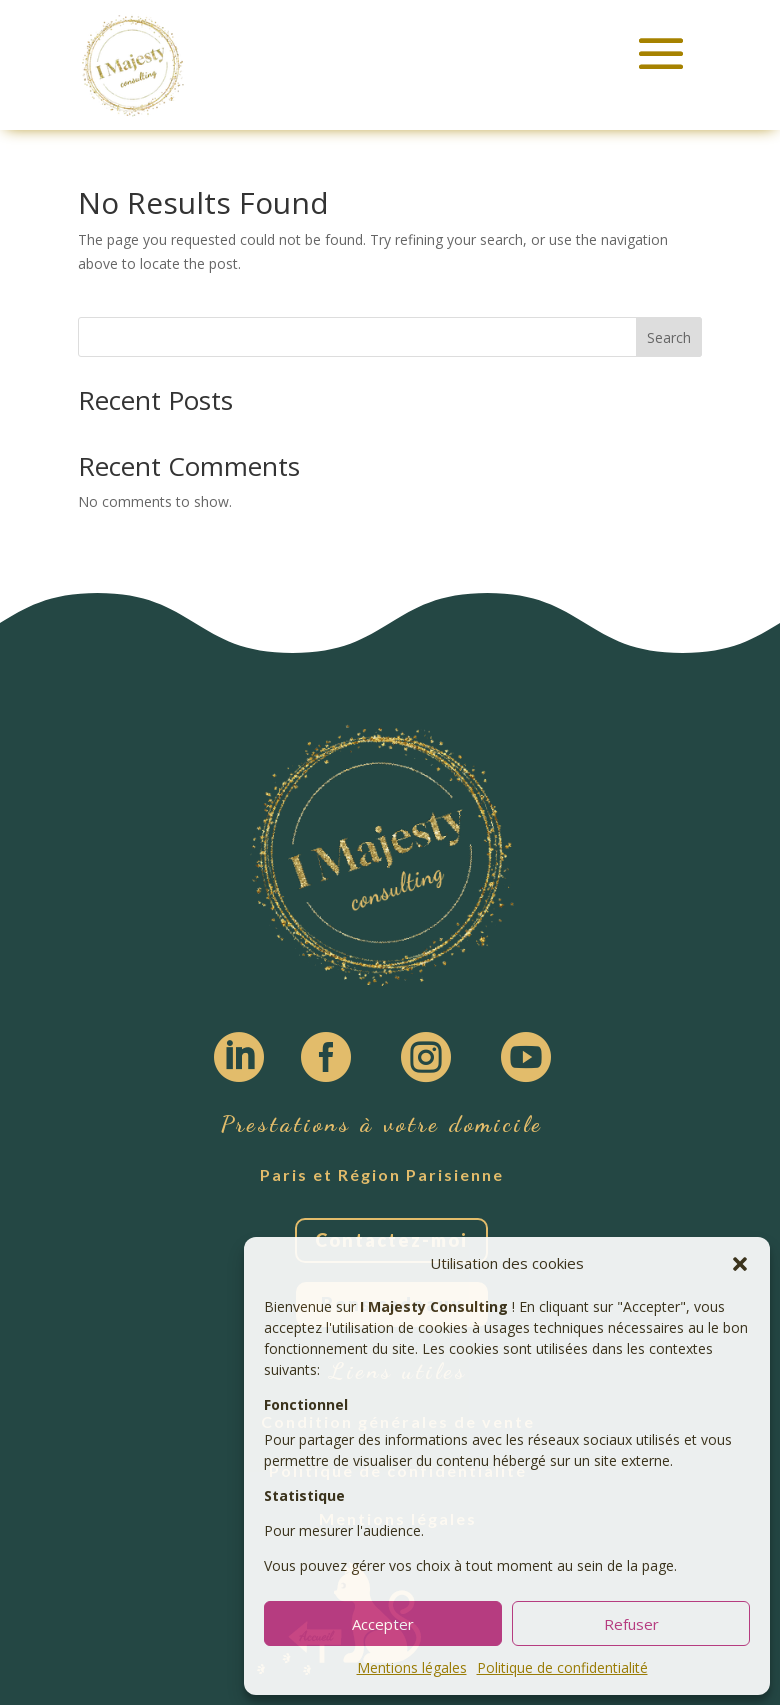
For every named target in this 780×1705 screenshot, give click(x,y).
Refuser (631, 1624)
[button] (740, 1264)
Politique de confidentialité (562, 1667)
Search (669, 337)
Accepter (383, 1624)
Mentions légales (412, 1667)
